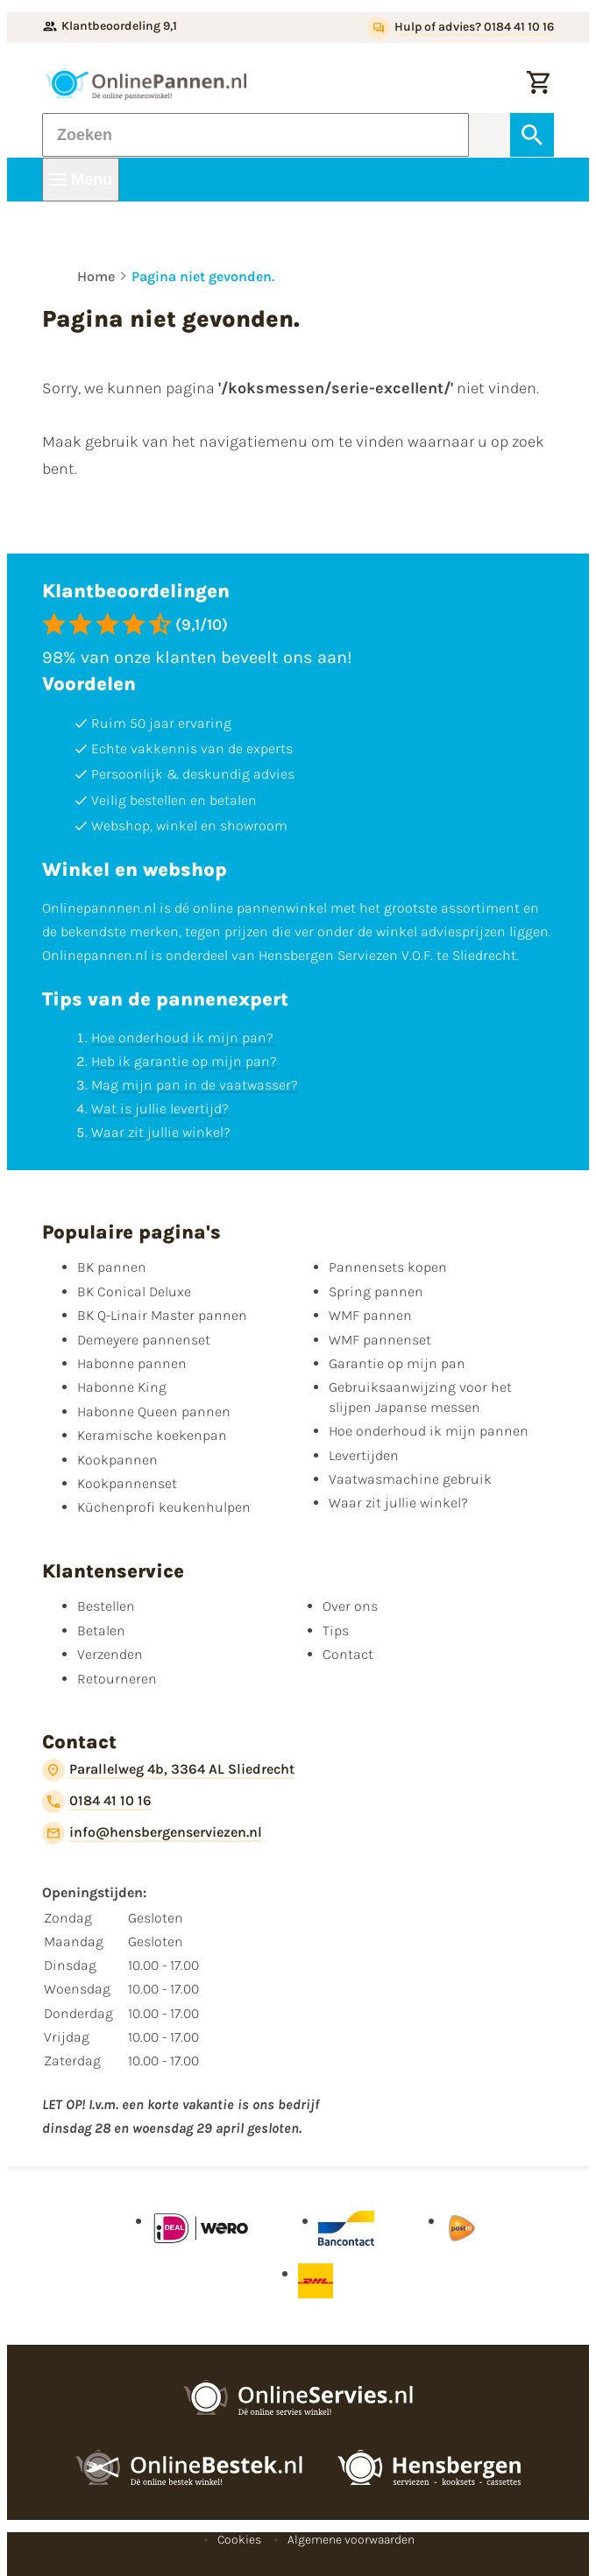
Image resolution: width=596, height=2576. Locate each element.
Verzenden (110, 1654)
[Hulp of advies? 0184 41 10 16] (460, 28)
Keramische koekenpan (152, 1435)
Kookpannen (117, 1459)
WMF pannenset (380, 1339)
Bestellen (106, 1606)
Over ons (350, 1606)
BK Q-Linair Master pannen (162, 1315)
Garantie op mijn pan (397, 1363)
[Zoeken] (255, 135)
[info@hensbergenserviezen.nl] (152, 1833)
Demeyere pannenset (143, 1339)
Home (96, 276)
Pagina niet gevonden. (202, 276)
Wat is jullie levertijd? (160, 1108)
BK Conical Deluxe (134, 1291)
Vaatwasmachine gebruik (410, 1479)
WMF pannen (370, 1315)
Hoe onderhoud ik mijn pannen (429, 1430)
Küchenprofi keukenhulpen (164, 1507)
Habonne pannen (132, 1363)
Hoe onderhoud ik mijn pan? (182, 1037)
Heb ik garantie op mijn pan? (184, 1061)
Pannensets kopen (388, 1267)
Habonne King (122, 1387)
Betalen (101, 1630)
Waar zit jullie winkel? (161, 1132)
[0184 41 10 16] (97, 1801)
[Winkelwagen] (538, 84)
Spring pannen (376, 1291)
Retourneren (117, 1678)
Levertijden (364, 1455)
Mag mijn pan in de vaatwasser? (194, 1084)
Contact (348, 1654)
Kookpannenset (127, 1483)
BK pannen (111, 1267)
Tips (336, 1630)
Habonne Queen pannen (154, 1411)
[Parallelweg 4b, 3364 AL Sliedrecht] (168, 1770)
